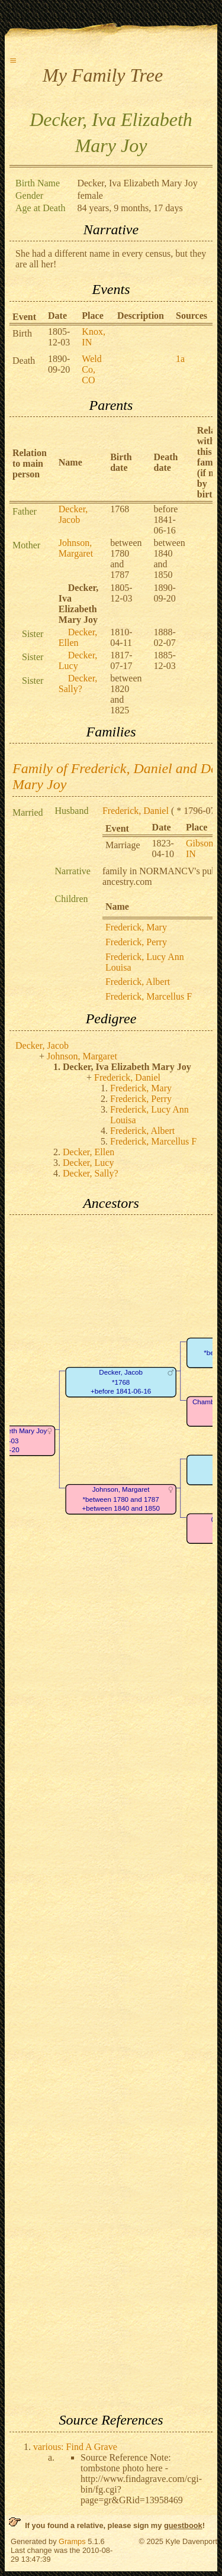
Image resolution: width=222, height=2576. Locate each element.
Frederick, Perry (136, 942)
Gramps (72, 2541)
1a (180, 359)
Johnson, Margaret (76, 548)
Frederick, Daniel (135, 811)
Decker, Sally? (78, 683)
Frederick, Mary (136, 927)
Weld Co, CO (91, 369)
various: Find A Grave (75, 2447)
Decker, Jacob (73, 514)
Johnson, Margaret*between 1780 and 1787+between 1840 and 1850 (120, 1499)
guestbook (183, 2525)
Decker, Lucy (78, 660)
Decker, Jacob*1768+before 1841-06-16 (121, 1382)
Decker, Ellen (78, 637)
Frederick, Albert (137, 982)
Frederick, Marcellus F (148, 996)
